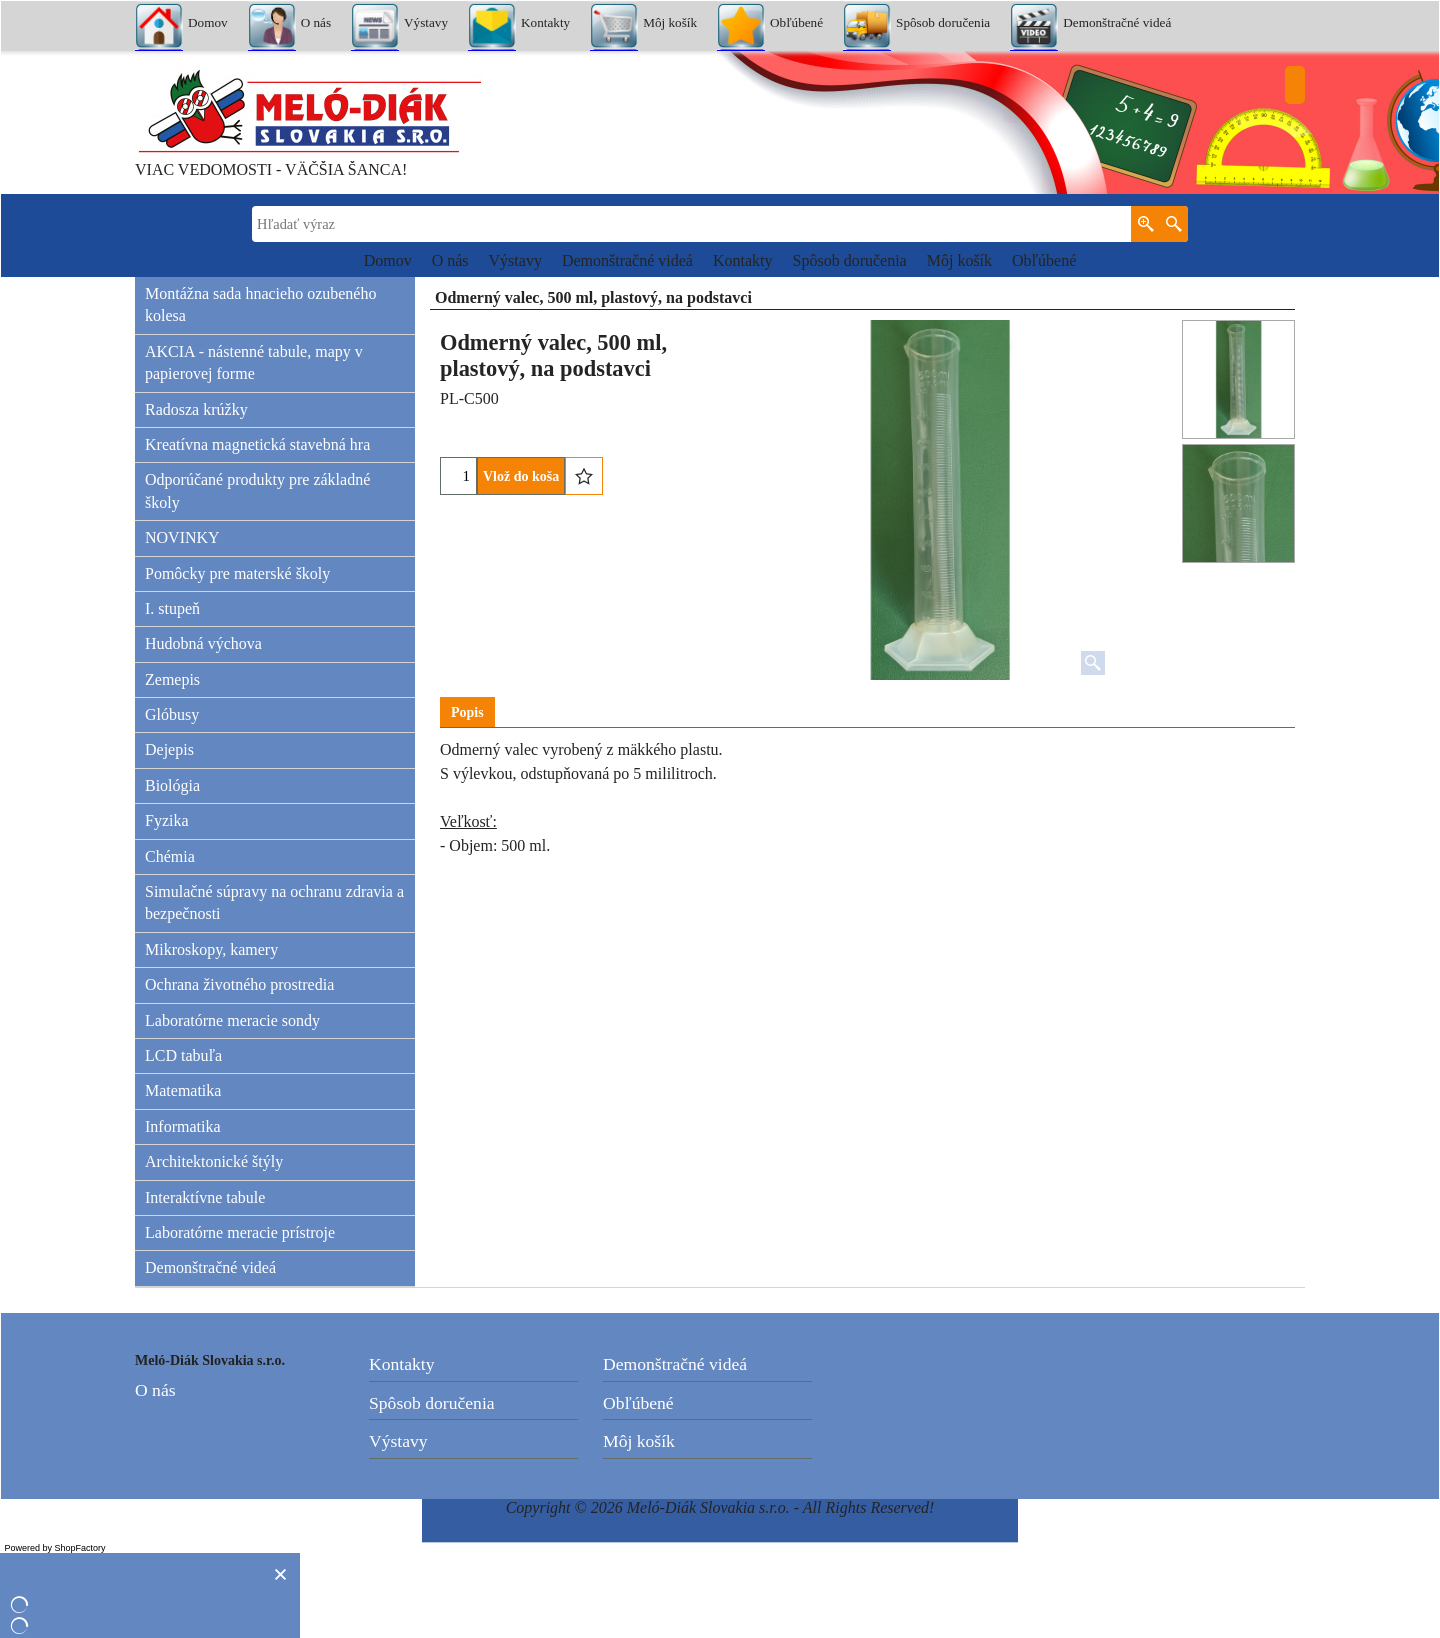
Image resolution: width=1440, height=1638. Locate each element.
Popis (467, 712)
